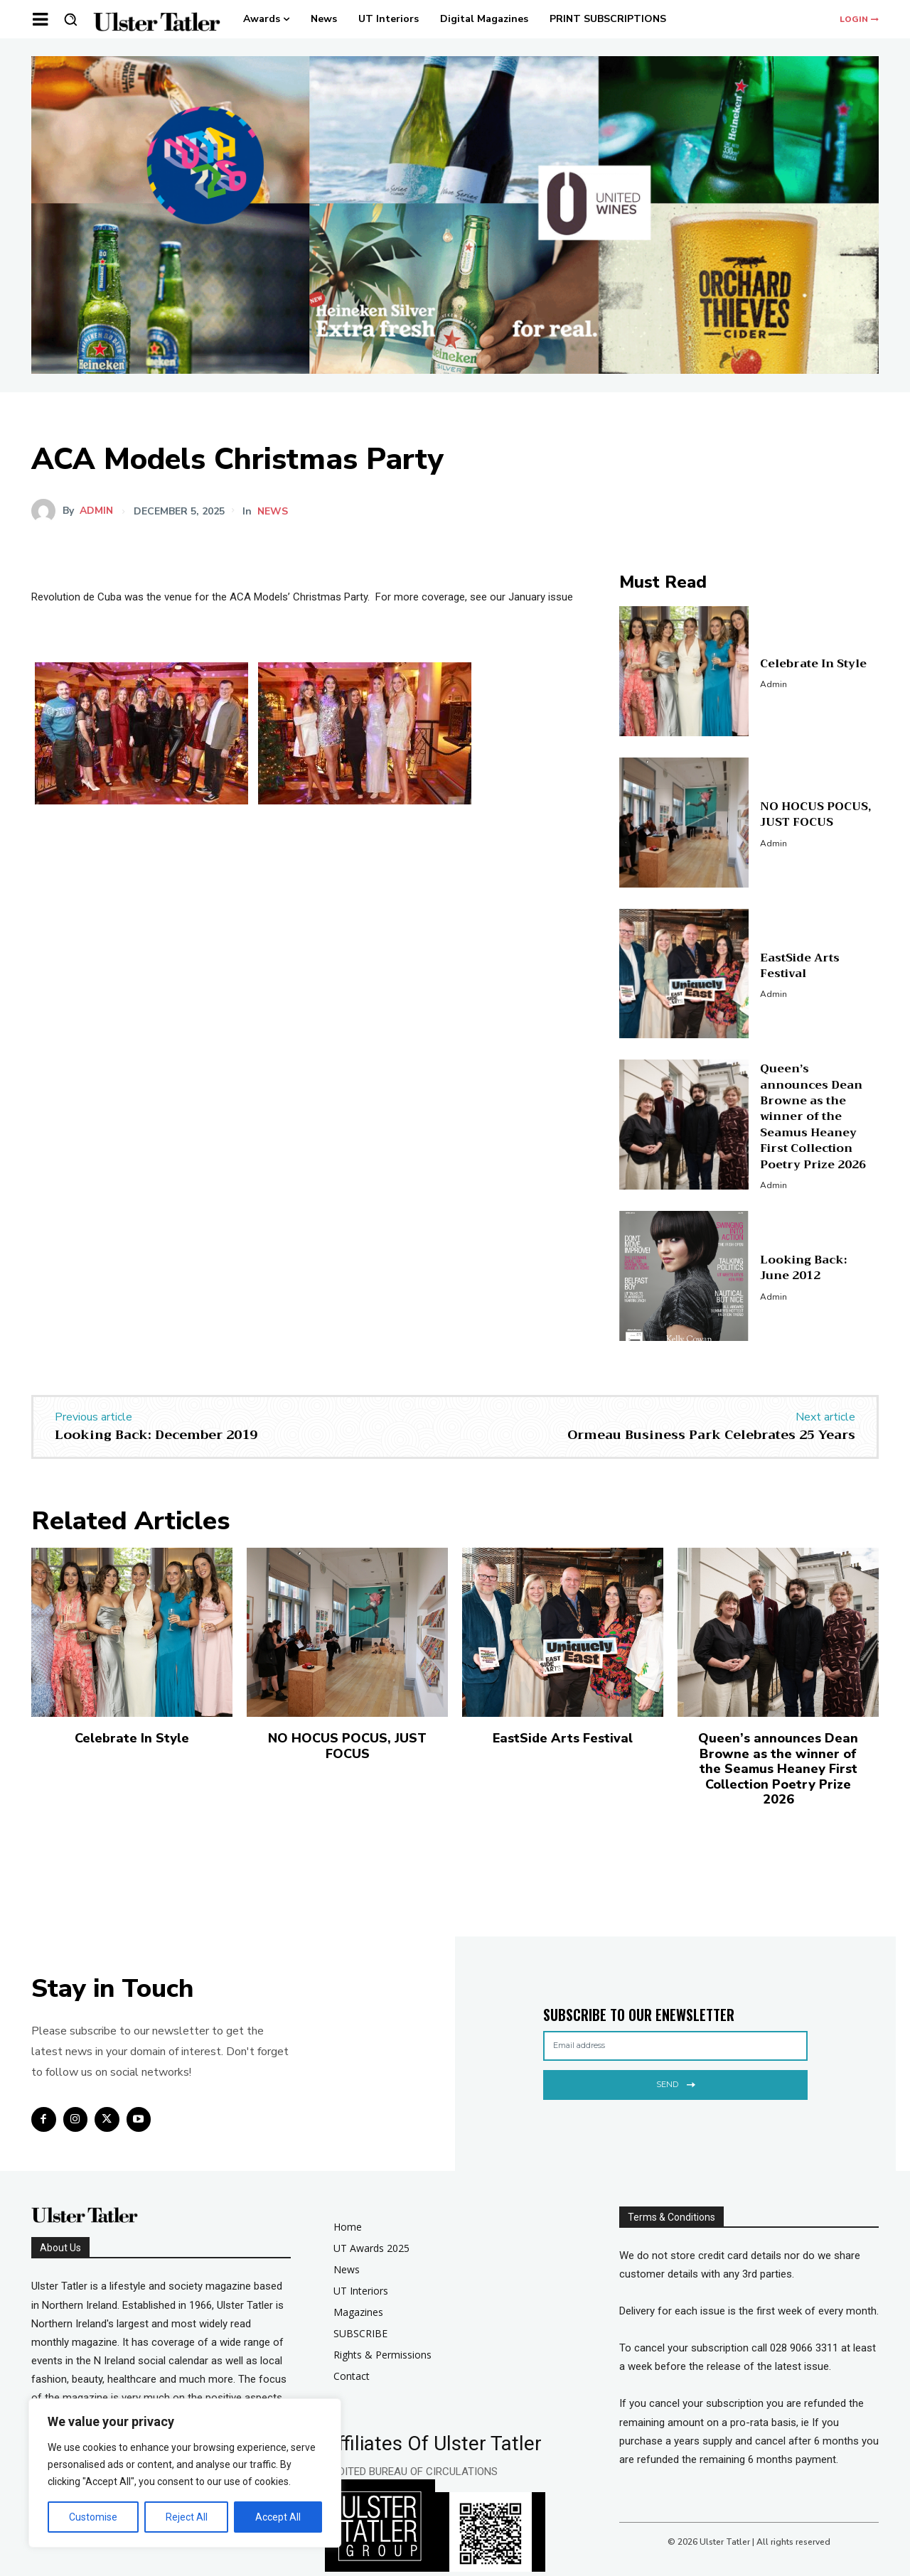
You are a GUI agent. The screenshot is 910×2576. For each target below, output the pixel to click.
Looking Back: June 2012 (803, 1268)
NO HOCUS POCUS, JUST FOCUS (815, 814)
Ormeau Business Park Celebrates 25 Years (711, 1434)
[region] (184, 2473)
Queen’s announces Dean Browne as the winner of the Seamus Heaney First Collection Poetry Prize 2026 (813, 1116)
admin (96, 511)
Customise (93, 2517)
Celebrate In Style (813, 664)
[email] (675, 2046)
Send (675, 2083)
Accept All (278, 2517)
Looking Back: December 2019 (156, 1434)
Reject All (187, 2517)
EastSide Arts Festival (800, 965)
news (272, 512)
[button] (70, 19)
